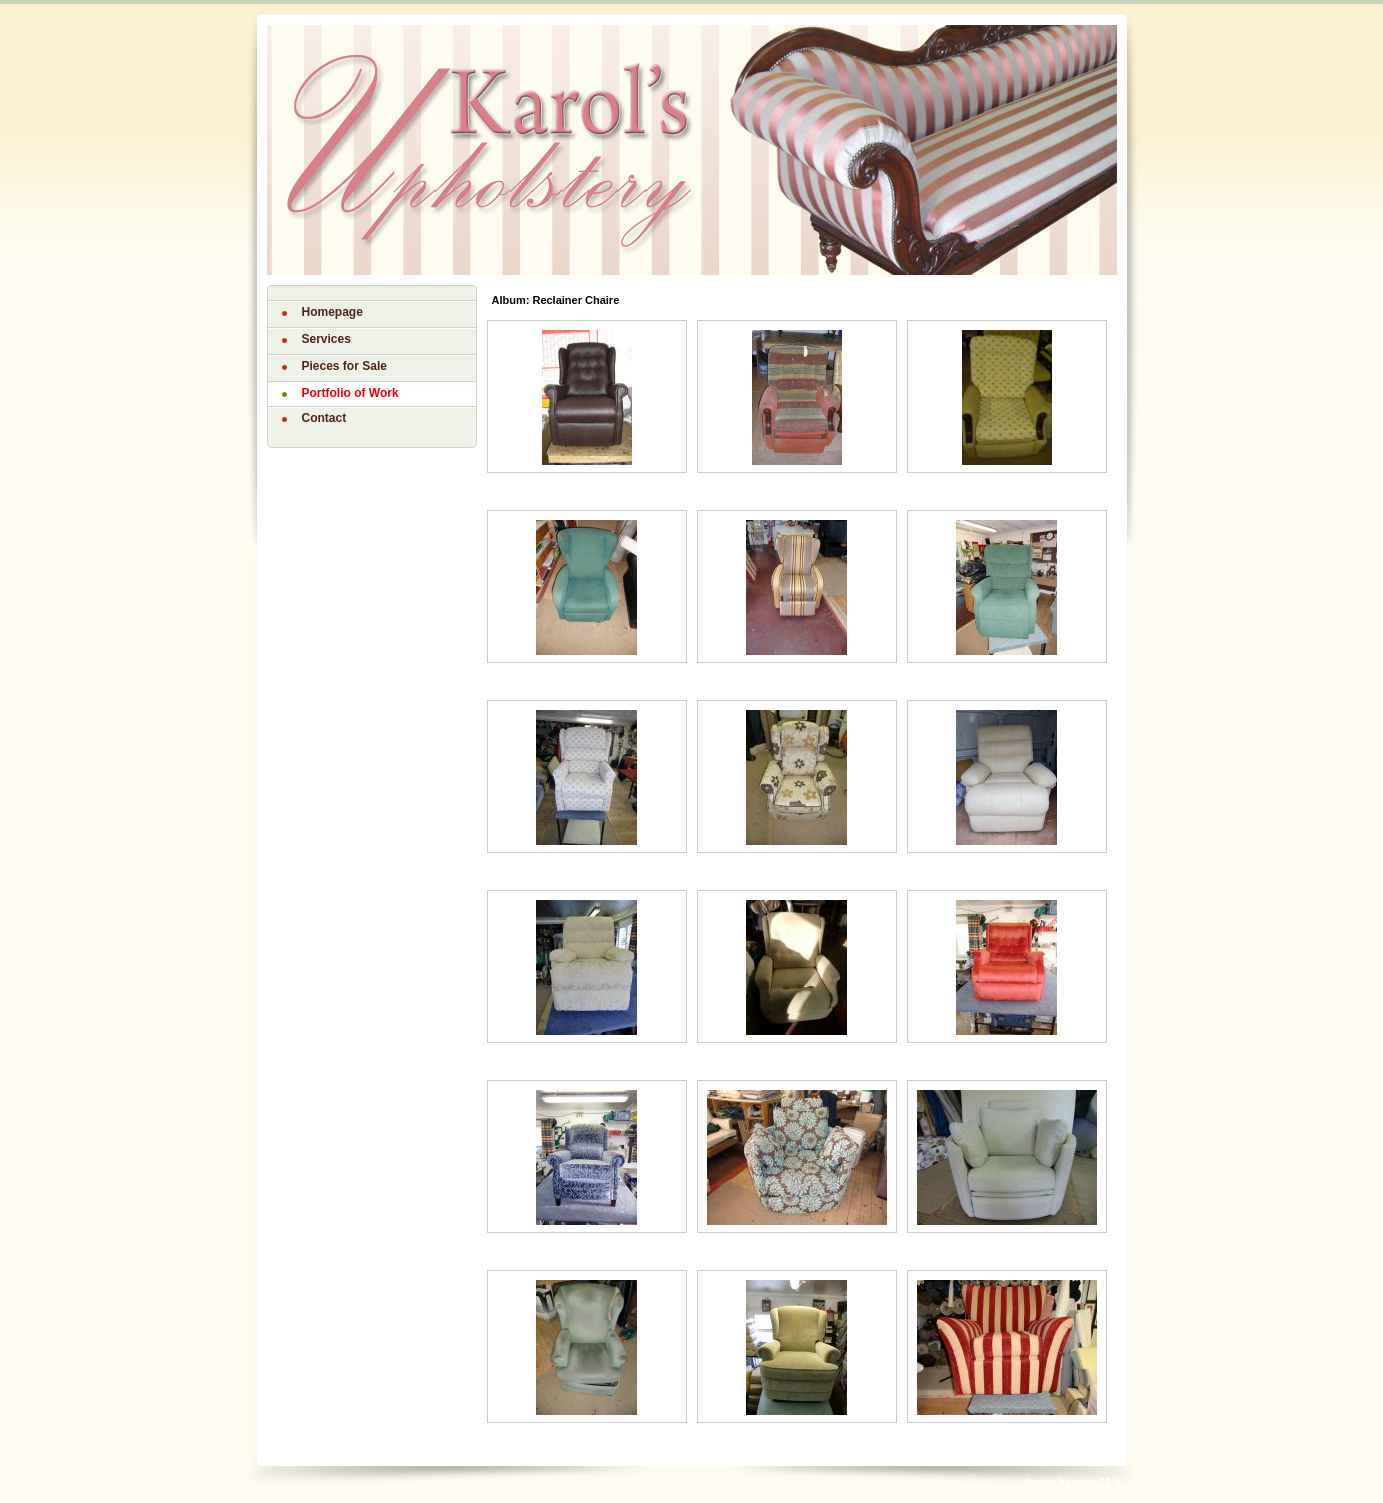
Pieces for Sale (344, 366)
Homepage (332, 312)
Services (326, 339)
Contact (324, 418)
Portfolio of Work (350, 393)
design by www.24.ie (1072, 1482)
